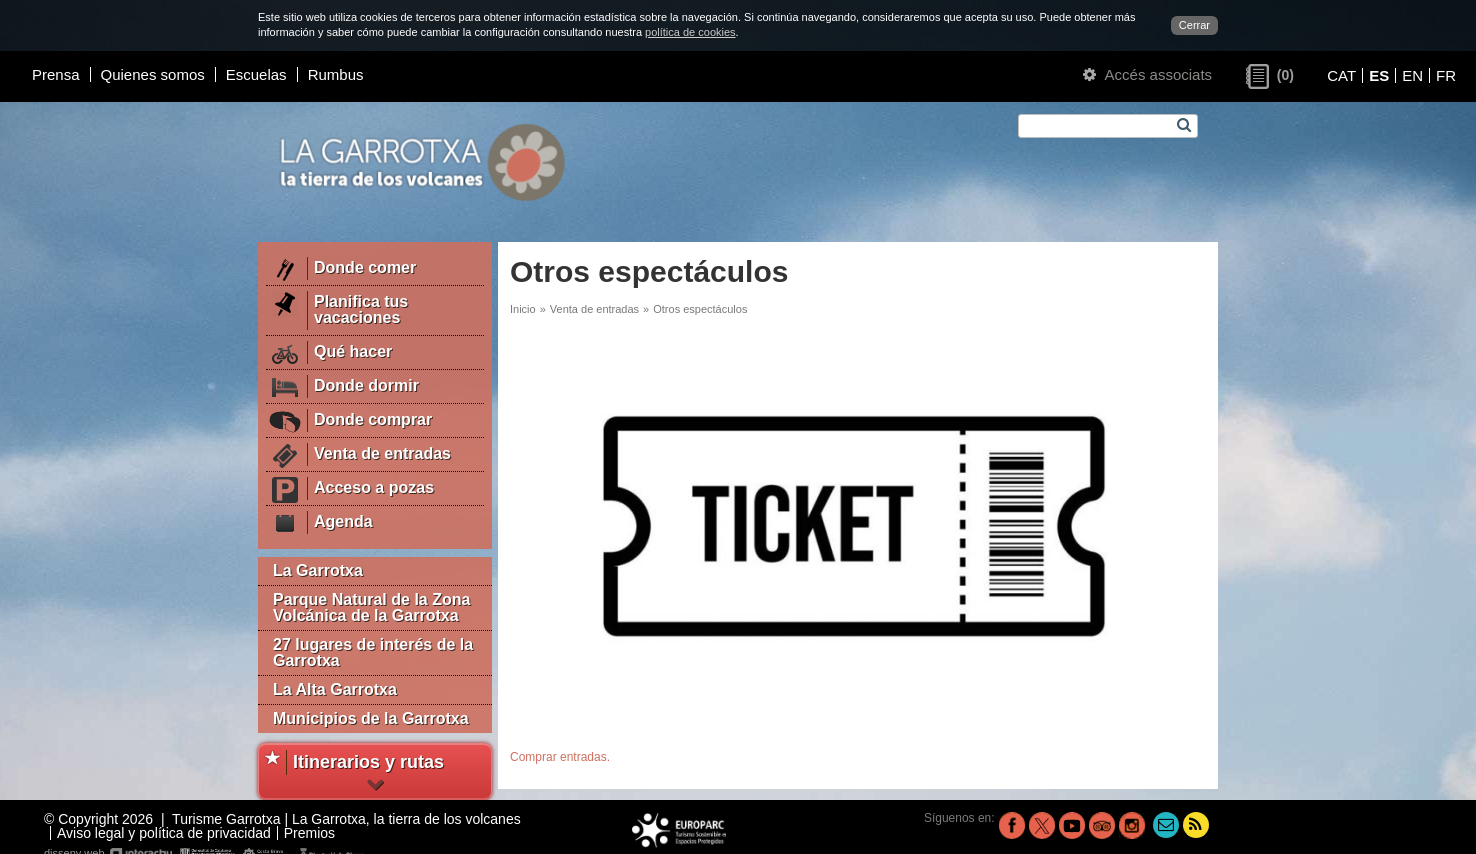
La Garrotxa (318, 570)
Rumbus (336, 74)
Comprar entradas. (560, 757)
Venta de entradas (594, 309)
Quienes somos (153, 74)
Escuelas (256, 74)
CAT (1341, 75)
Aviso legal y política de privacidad (164, 833)
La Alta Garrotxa (335, 689)
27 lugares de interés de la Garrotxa (373, 652)
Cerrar (1194, 25)
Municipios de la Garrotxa (371, 718)
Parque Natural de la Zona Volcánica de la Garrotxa (371, 607)
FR (1446, 75)
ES (1379, 75)
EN (1412, 75)
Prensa (56, 74)
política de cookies (690, 32)
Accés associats (1147, 74)
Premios (309, 833)
